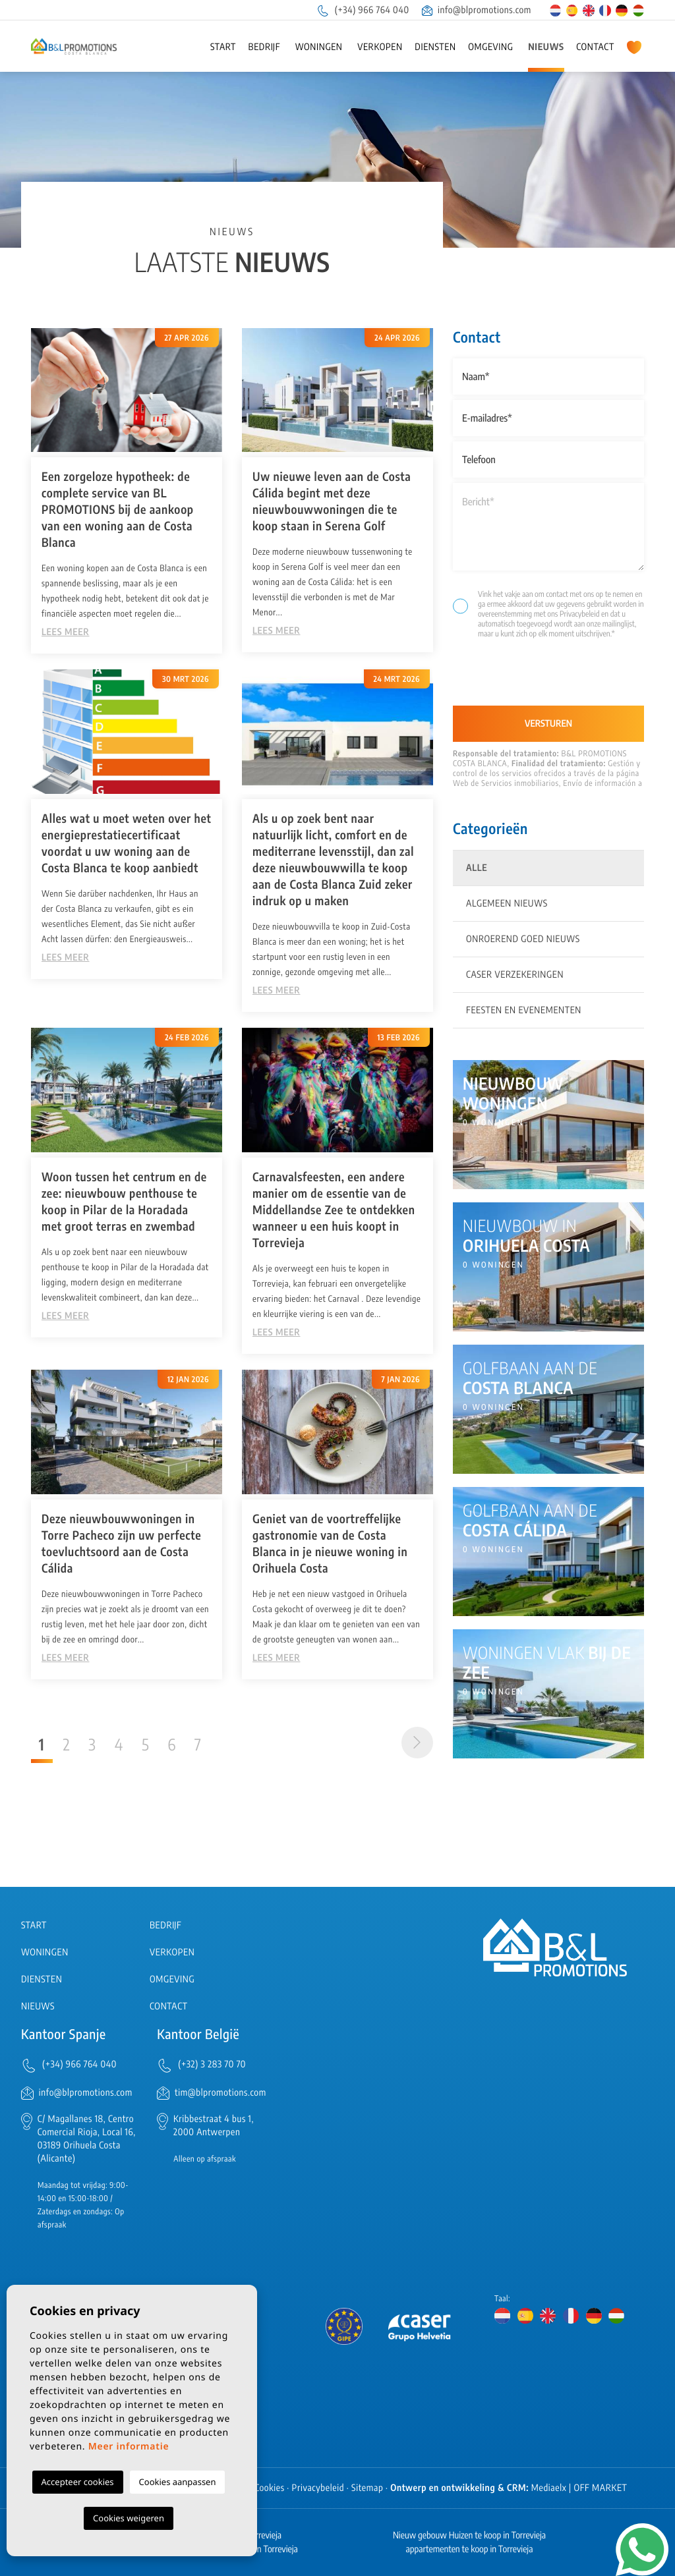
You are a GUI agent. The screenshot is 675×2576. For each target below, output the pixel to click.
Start (223, 47)
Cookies (269, 2488)
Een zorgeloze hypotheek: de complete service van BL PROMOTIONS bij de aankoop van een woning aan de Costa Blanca (118, 508)
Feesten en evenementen (523, 1010)
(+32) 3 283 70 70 (212, 2064)
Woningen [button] (319, 47)
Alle (476, 868)
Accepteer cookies (78, 2482)
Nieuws (546, 47)
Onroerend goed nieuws (523, 939)
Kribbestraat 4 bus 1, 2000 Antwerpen (213, 2126)
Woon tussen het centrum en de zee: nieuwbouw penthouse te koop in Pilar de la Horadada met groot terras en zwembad (124, 1201)
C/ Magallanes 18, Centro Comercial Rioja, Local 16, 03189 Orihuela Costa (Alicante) (87, 2139)
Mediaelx (549, 2488)
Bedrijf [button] (264, 47)
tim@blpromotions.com (220, 2092)
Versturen (548, 723)
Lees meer (65, 632)
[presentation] (523, 677)
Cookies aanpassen (177, 2482)
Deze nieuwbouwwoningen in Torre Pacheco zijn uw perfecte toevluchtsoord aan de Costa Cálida (121, 1543)
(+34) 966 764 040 (362, 10)
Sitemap (367, 2488)
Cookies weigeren (128, 2518)
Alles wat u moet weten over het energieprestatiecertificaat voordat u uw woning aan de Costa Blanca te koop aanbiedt (127, 842)
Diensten (435, 47)
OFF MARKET (600, 2488)
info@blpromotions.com (476, 10)
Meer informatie (128, 2446)
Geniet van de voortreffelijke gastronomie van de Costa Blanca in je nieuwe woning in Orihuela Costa (329, 1543)
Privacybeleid (580, 614)
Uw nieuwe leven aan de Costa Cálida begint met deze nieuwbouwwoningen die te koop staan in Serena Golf (331, 500)
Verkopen (379, 47)
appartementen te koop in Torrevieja (469, 2549)
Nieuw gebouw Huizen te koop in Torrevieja (469, 2535)
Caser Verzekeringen (515, 974)
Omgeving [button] (490, 47)
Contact (595, 47)
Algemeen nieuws (507, 903)
